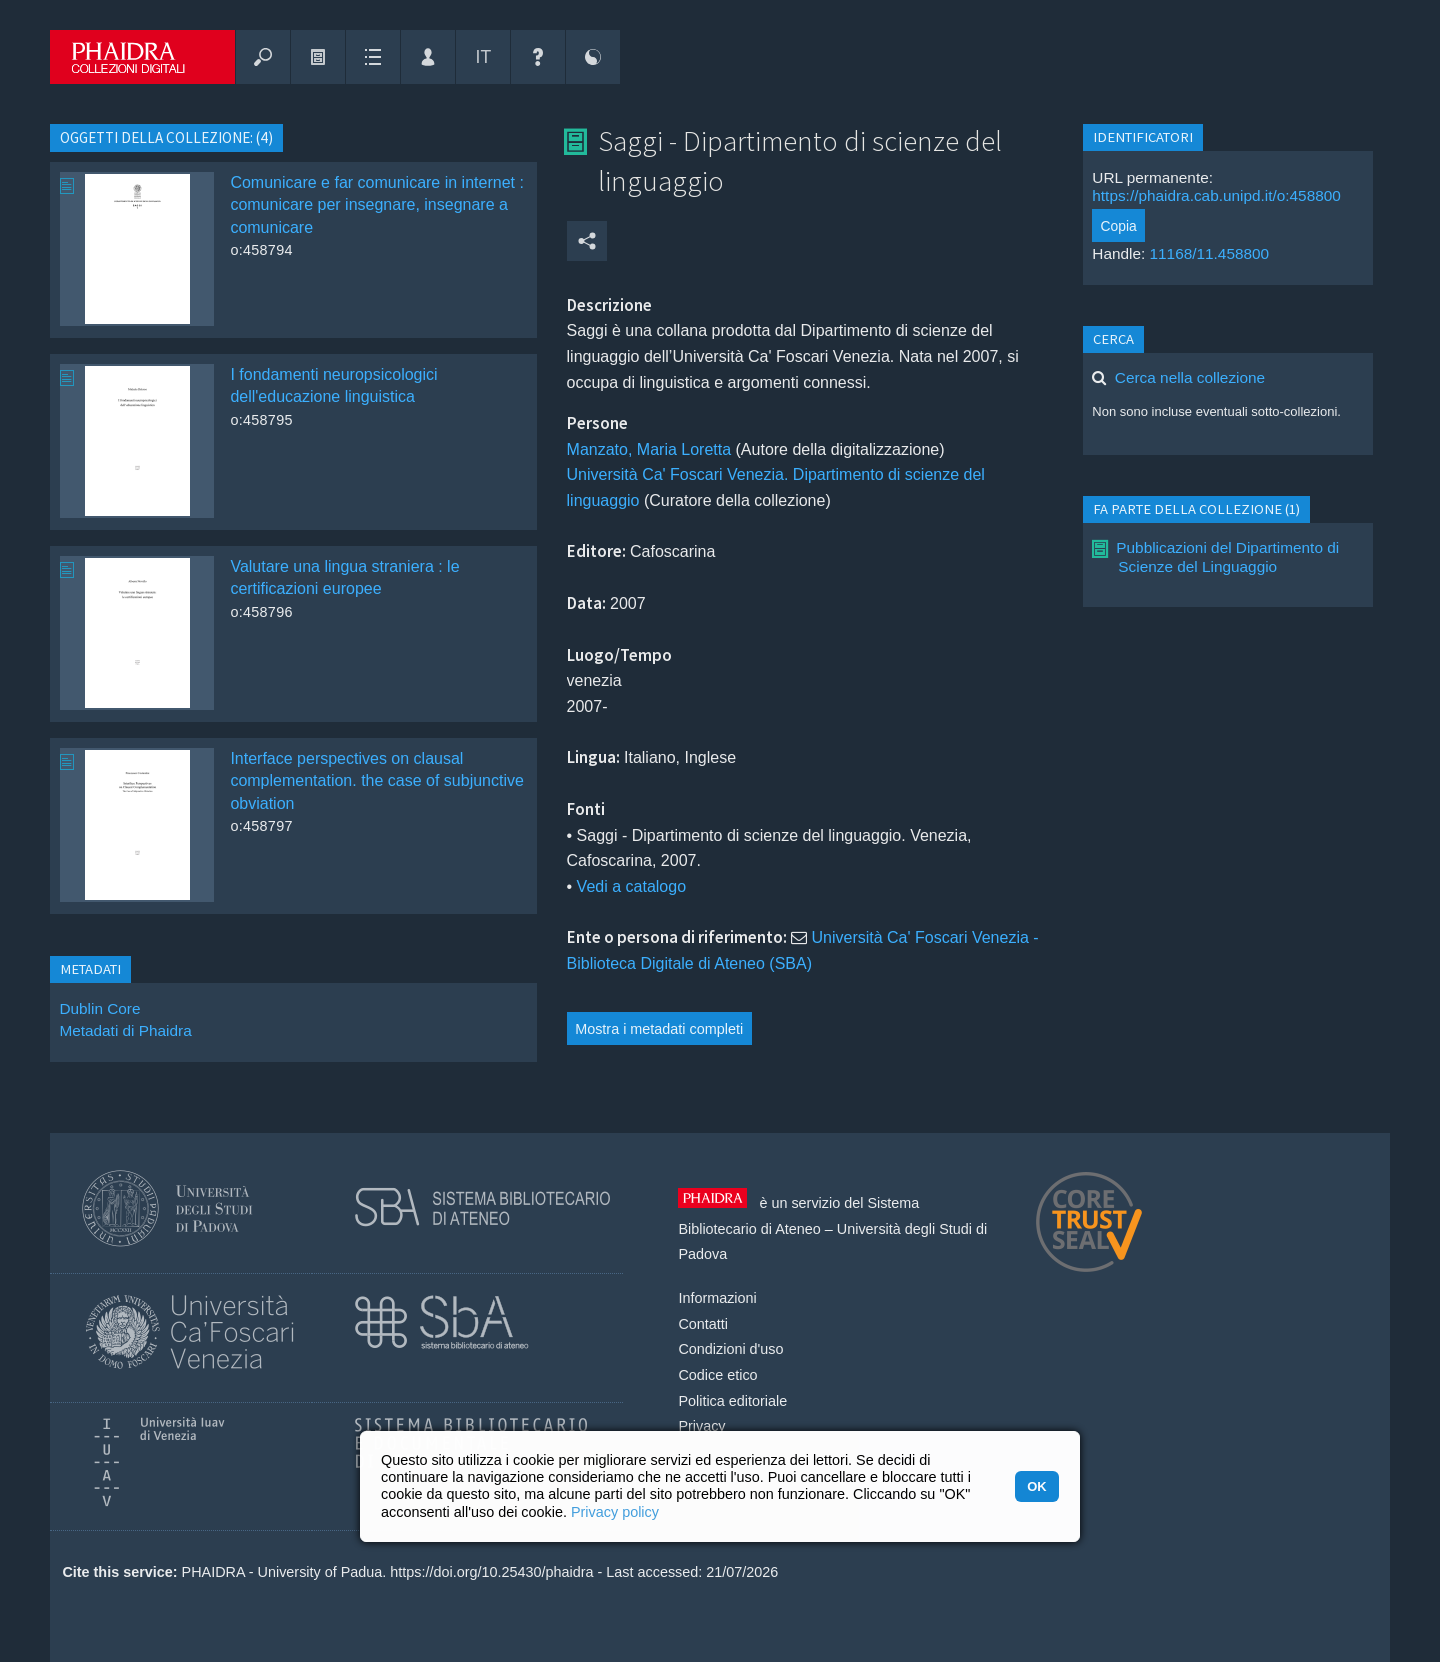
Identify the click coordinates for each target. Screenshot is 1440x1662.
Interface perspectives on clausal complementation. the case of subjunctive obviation (377, 781)
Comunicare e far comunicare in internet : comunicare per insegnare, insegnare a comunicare (376, 205)
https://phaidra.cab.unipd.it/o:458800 (1216, 195)
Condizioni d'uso (730, 1349)
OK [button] (1036, 1486)
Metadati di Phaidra (125, 1030)
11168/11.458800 (1210, 253)
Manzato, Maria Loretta (649, 449)
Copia (1119, 226)
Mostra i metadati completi (659, 1029)
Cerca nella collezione (1190, 377)
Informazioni (717, 1298)
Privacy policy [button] (615, 1512)
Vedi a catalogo (631, 886)
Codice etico (717, 1375)
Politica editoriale (732, 1401)
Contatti (703, 1324)
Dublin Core (99, 1008)
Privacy (701, 1426)
